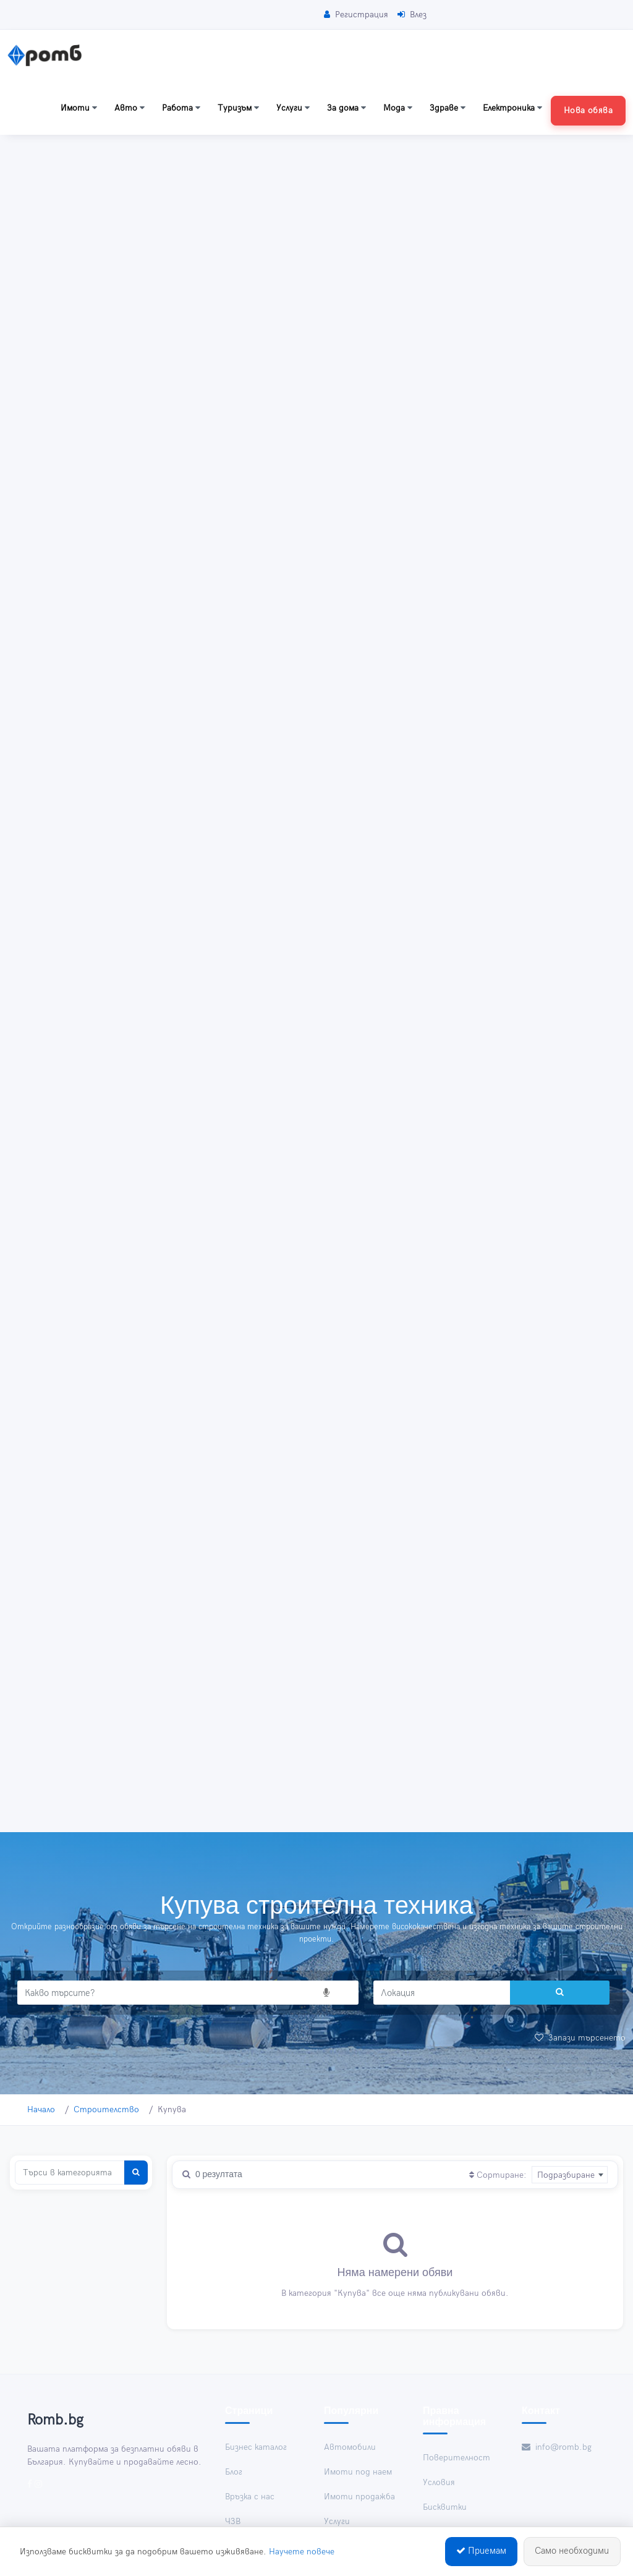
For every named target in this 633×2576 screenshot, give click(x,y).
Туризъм (238, 107)
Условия (439, 2482)
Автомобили (350, 2447)
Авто (129, 107)
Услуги (293, 107)
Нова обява (588, 110)
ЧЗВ (232, 2521)
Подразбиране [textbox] (566, 2175)
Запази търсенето (580, 2037)
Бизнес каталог (256, 2447)
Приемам (480, 2553)
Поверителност (456, 2457)
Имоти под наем (358, 2472)
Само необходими (572, 2553)
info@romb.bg (557, 2447)
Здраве (447, 107)
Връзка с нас (249, 2496)
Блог (233, 2472)
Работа (181, 107)
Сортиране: (498, 2175)
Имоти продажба (359, 2496)
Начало (41, 2109)
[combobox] (570, 2174)
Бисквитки (445, 2507)
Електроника (512, 107)
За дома (346, 107)
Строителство (106, 2109)
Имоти (79, 107)
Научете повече (301, 2553)
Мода (397, 107)
